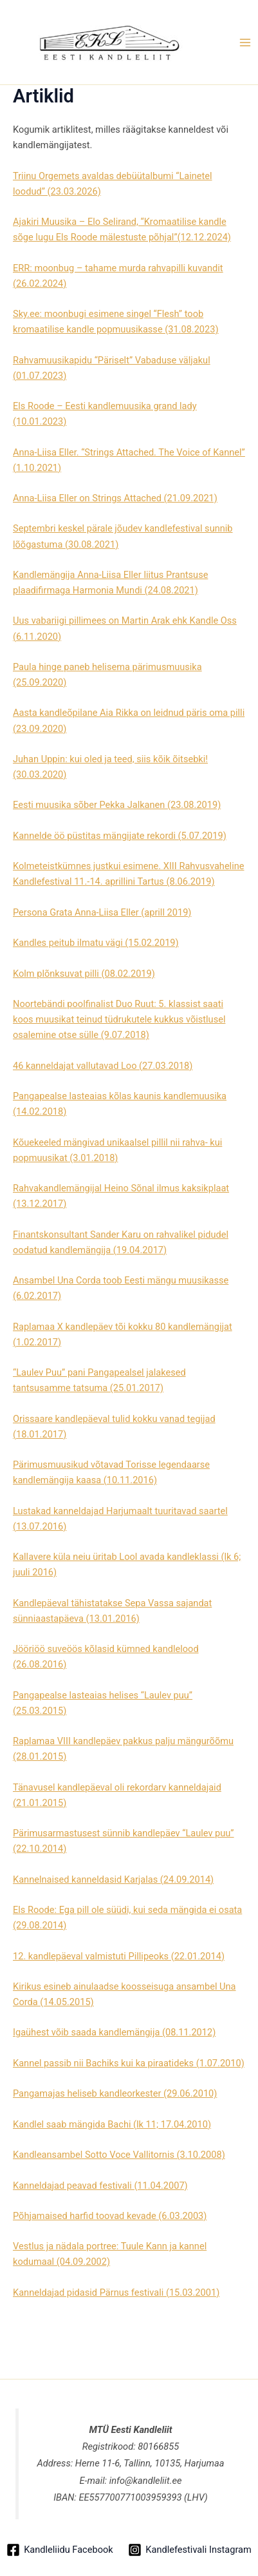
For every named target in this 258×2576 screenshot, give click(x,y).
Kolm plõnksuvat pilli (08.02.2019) (84, 973)
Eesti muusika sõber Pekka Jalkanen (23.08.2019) (117, 805)
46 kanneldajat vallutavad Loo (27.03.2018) (102, 1066)
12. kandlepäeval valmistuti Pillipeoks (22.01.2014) (119, 1956)
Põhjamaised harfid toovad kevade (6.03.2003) (110, 2216)
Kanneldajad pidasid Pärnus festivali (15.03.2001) (116, 2292)
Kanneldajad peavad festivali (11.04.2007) (100, 2185)
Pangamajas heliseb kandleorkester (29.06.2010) (115, 2093)
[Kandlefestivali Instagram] (189, 2550)
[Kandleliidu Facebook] (59, 2550)
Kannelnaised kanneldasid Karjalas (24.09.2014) (113, 1879)
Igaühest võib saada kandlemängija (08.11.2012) (114, 2032)
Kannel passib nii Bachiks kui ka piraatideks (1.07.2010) (128, 2063)
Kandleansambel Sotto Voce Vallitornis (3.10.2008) (119, 2154)
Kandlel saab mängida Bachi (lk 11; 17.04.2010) (112, 2124)
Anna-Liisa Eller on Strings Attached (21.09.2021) (115, 498)
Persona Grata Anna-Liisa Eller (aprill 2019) (102, 912)
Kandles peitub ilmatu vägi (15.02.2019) (96, 942)
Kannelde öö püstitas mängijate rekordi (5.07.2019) (119, 835)
